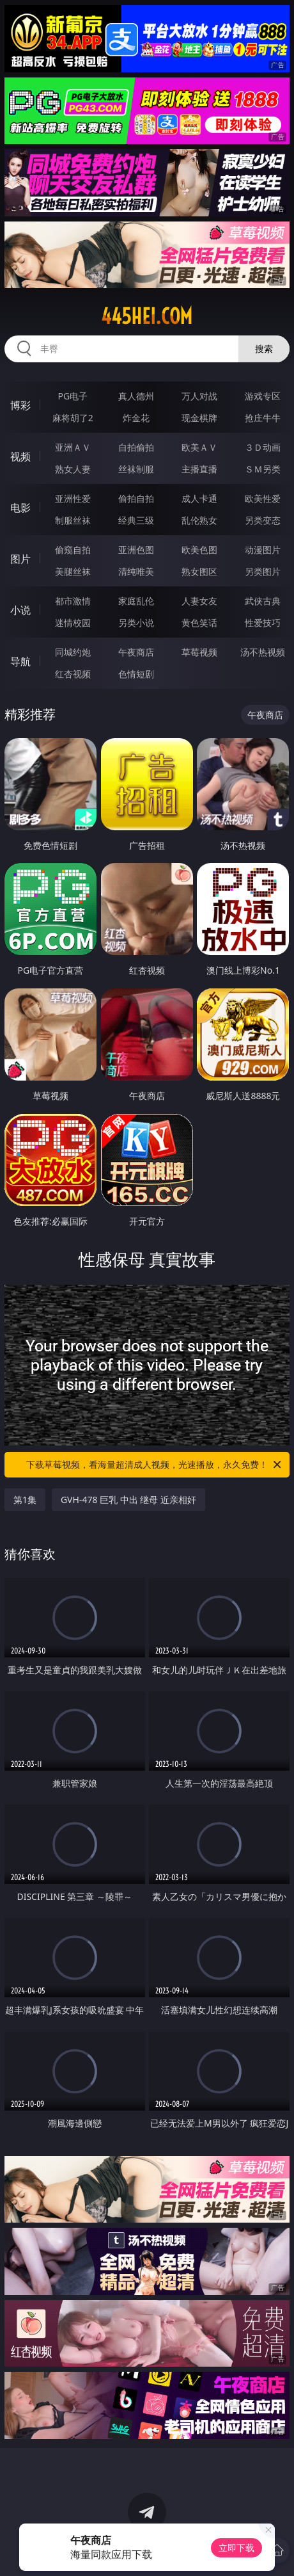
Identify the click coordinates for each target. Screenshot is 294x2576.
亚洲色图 (136, 549)
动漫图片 (263, 549)
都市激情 (73, 601)
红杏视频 (73, 674)
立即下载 (236, 2547)
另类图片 (263, 571)
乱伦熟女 (199, 520)
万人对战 (199, 396)
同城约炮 (73, 652)
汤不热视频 (262, 652)
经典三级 (136, 520)
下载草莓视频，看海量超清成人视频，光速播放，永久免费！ (154, 1464)
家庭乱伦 (136, 601)
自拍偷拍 (136, 447)
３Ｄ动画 (263, 447)
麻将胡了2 (72, 418)
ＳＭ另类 (263, 469)
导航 (20, 661)
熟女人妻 (73, 469)
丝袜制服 (136, 469)
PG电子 (73, 396)
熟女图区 (199, 571)
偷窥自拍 (73, 549)
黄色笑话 (199, 622)
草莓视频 (199, 652)
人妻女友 (199, 601)
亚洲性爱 (73, 498)
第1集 (24, 1499)
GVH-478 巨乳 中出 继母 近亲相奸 (128, 1499)
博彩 (20, 405)
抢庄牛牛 (263, 418)
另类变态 (263, 520)
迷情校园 (73, 622)
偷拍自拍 (136, 498)
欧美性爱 (263, 498)
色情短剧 (136, 674)
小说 (20, 610)
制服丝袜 (73, 520)
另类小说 (136, 622)
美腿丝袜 (73, 571)
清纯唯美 (136, 571)
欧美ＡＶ (199, 447)
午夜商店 (136, 652)
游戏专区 (263, 396)
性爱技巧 (263, 622)
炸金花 (136, 418)
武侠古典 (263, 601)
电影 (20, 508)
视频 (20, 456)
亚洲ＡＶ (73, 447)
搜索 (264, 348)
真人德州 (136, 396)
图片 (20, 559)
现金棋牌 (199, 418)
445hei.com (146, 316)
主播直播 (199, 469)
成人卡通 (199, 498)
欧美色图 (199, 549)
